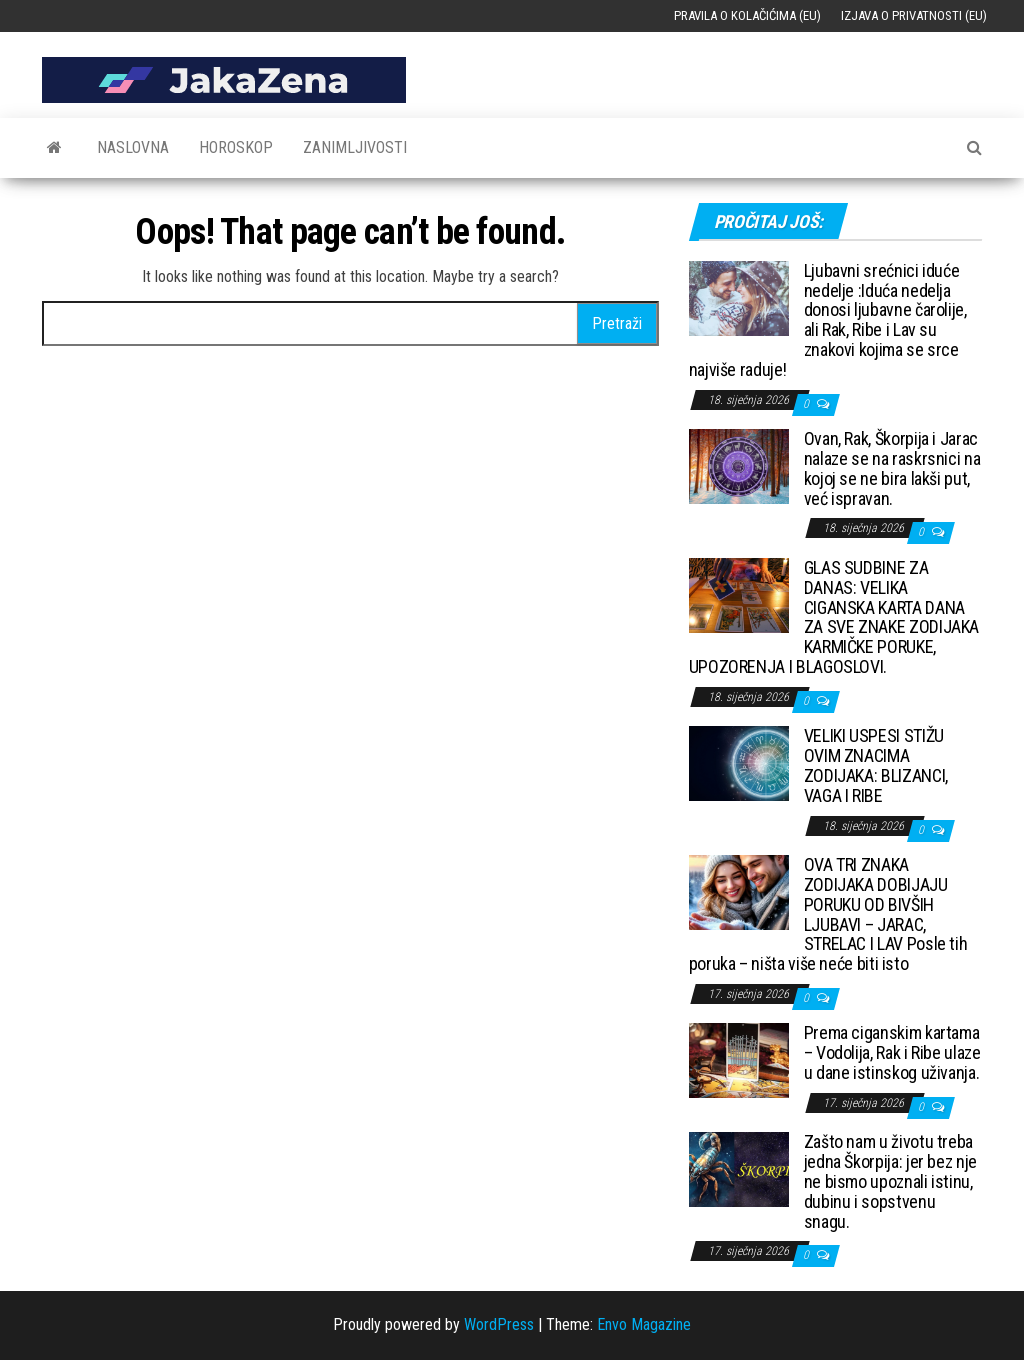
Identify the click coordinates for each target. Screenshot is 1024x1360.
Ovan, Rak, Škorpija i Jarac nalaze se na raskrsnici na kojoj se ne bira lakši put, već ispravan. (892, 468)
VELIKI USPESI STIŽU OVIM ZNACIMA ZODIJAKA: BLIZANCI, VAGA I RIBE (876, 765)
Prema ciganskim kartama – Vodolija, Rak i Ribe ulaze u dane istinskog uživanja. (892, 1052)
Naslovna (133, 147)
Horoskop (236, 147)
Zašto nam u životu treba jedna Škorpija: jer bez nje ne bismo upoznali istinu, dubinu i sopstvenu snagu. (890, 1181)
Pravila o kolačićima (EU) (747, 15)
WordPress (499, 1324)
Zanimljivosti (355, 147)
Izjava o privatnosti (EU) (914, 15)
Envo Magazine (644, 1324)
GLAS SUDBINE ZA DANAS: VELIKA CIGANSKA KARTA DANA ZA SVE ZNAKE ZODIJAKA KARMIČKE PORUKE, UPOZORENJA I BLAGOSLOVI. (834, 617)
